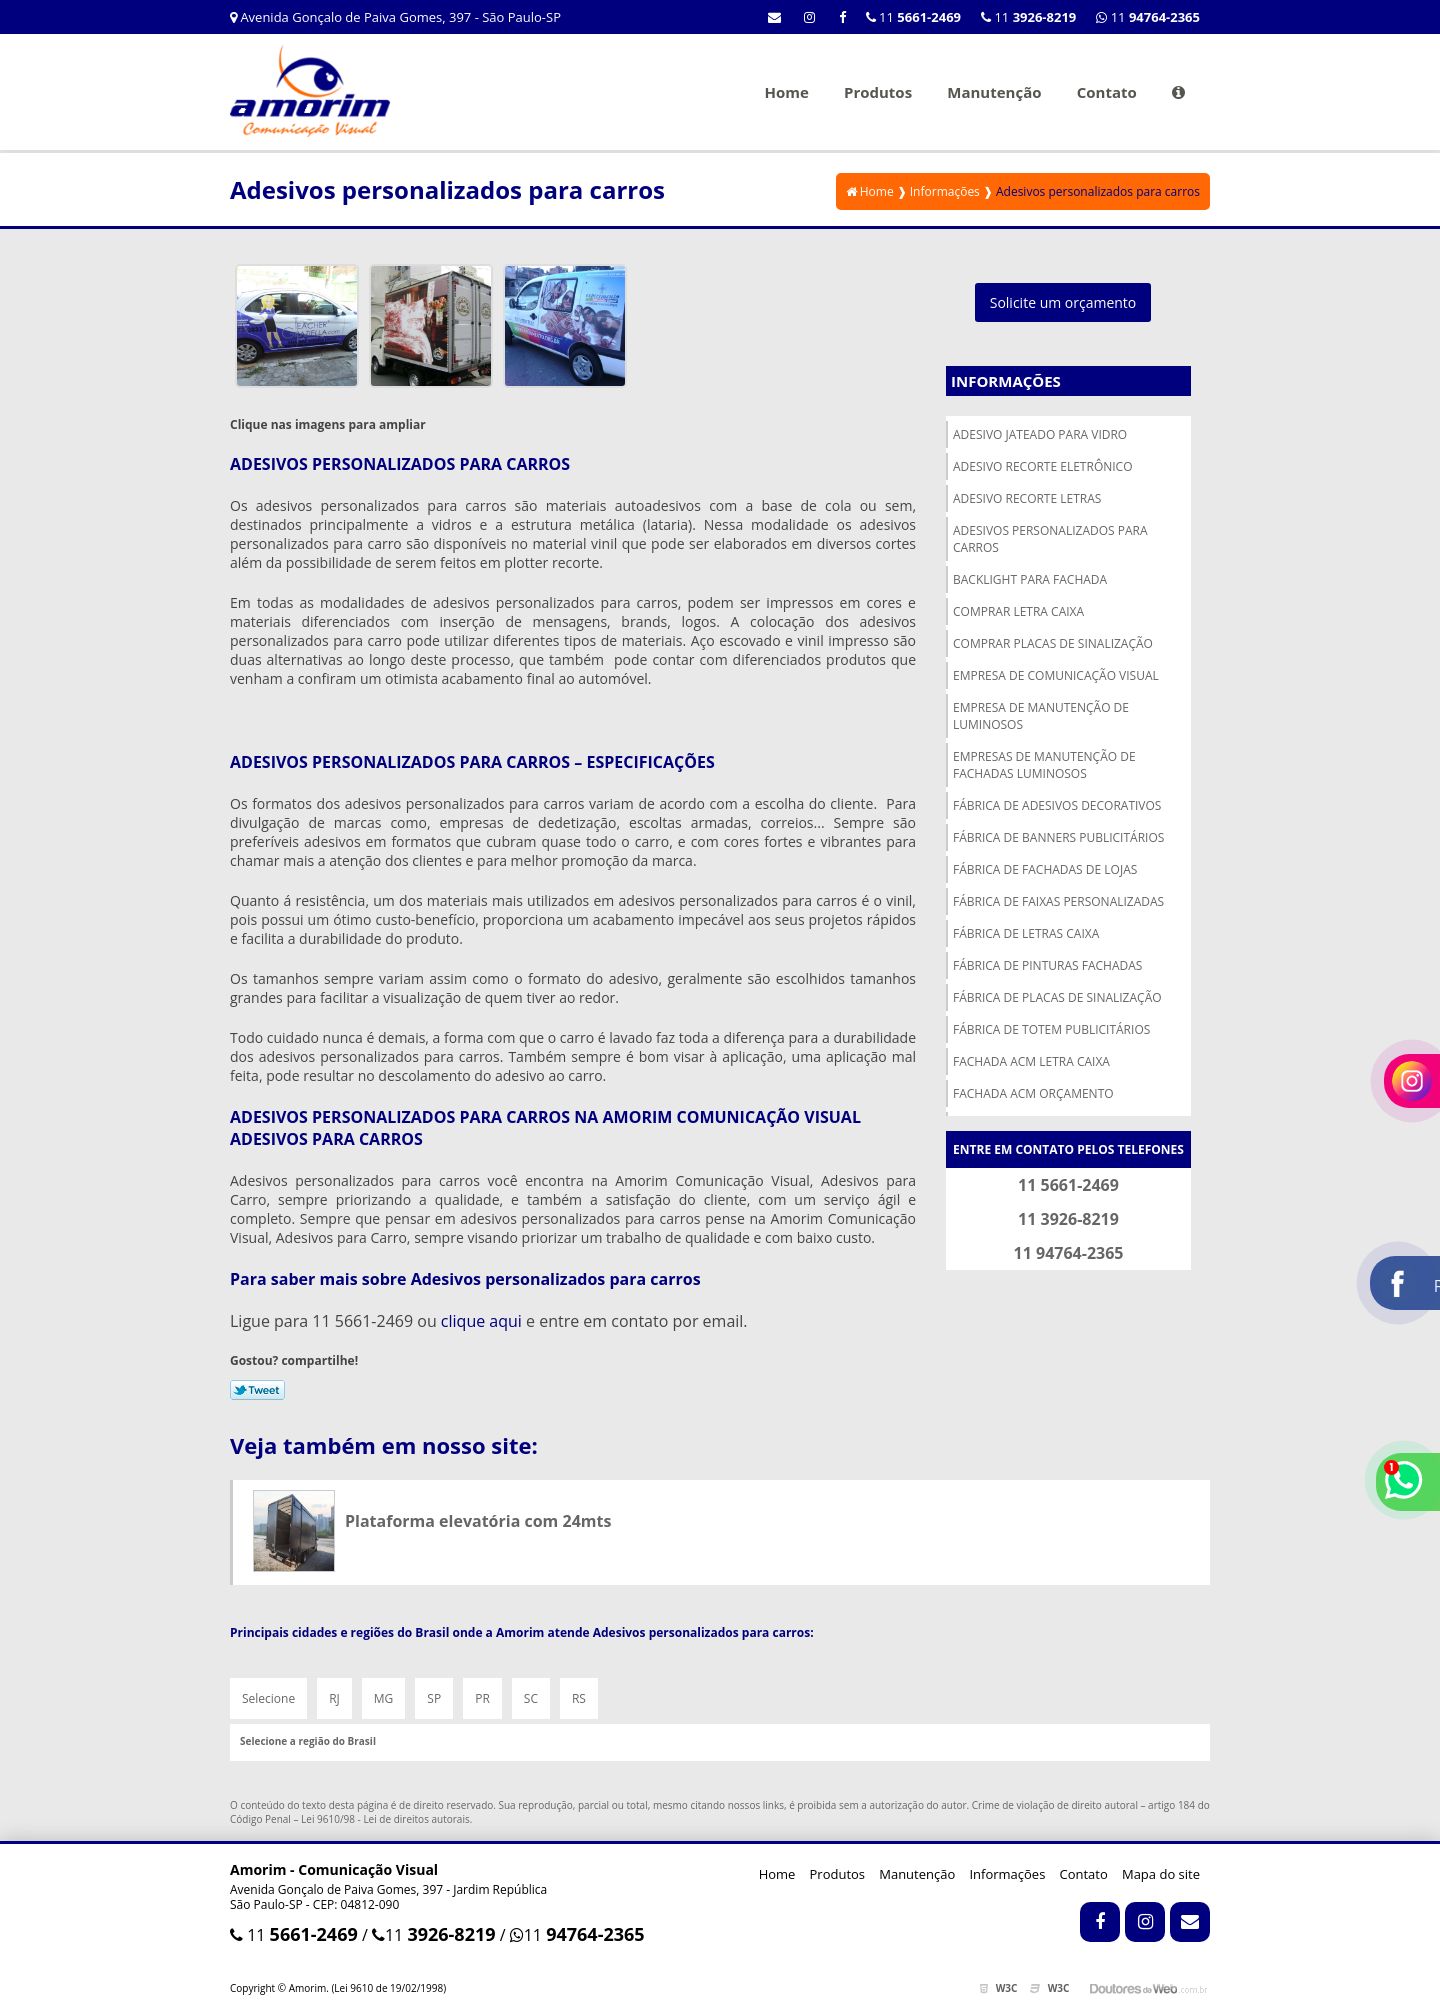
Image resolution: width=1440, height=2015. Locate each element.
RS (579, 1698)
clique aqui (481, 1321)
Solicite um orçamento (1063, 302)
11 (1148, 17)
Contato (1107, 92)
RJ (334, 1698)
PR (482, 1698)
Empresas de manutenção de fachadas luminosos (1044, 765)
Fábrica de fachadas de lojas (1045, 869)
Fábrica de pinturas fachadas (1047, 965)
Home (786, 92)
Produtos (878, 92)
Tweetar (257, 1390)
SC (531, 1698)
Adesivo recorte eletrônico (1043, 466)
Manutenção (994, 92)
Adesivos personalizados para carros (1050, 539)
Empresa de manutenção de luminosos (1041, 716)
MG (384, 1698)
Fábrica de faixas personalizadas (1058, 901)
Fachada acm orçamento (1033, 1093)
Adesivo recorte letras (1027, 498)
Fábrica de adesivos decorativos (1057, 805)
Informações (1006, 381)
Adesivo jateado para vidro (1040, 434)
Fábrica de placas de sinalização (1057, 997)
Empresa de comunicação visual (1056, 675)
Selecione (268, 1698)
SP (434, 1698)
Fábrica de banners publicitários (1058, 837)
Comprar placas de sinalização (1053, 643)
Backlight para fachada (1030, 579)
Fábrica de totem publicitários (1051, 1029)
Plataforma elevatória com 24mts (478, 1521)
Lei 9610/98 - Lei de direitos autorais (385, 1819)
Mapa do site (1161, 1874)
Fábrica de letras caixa (1026, 933)
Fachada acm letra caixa (1031, 1061)
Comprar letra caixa (1018, 611)
